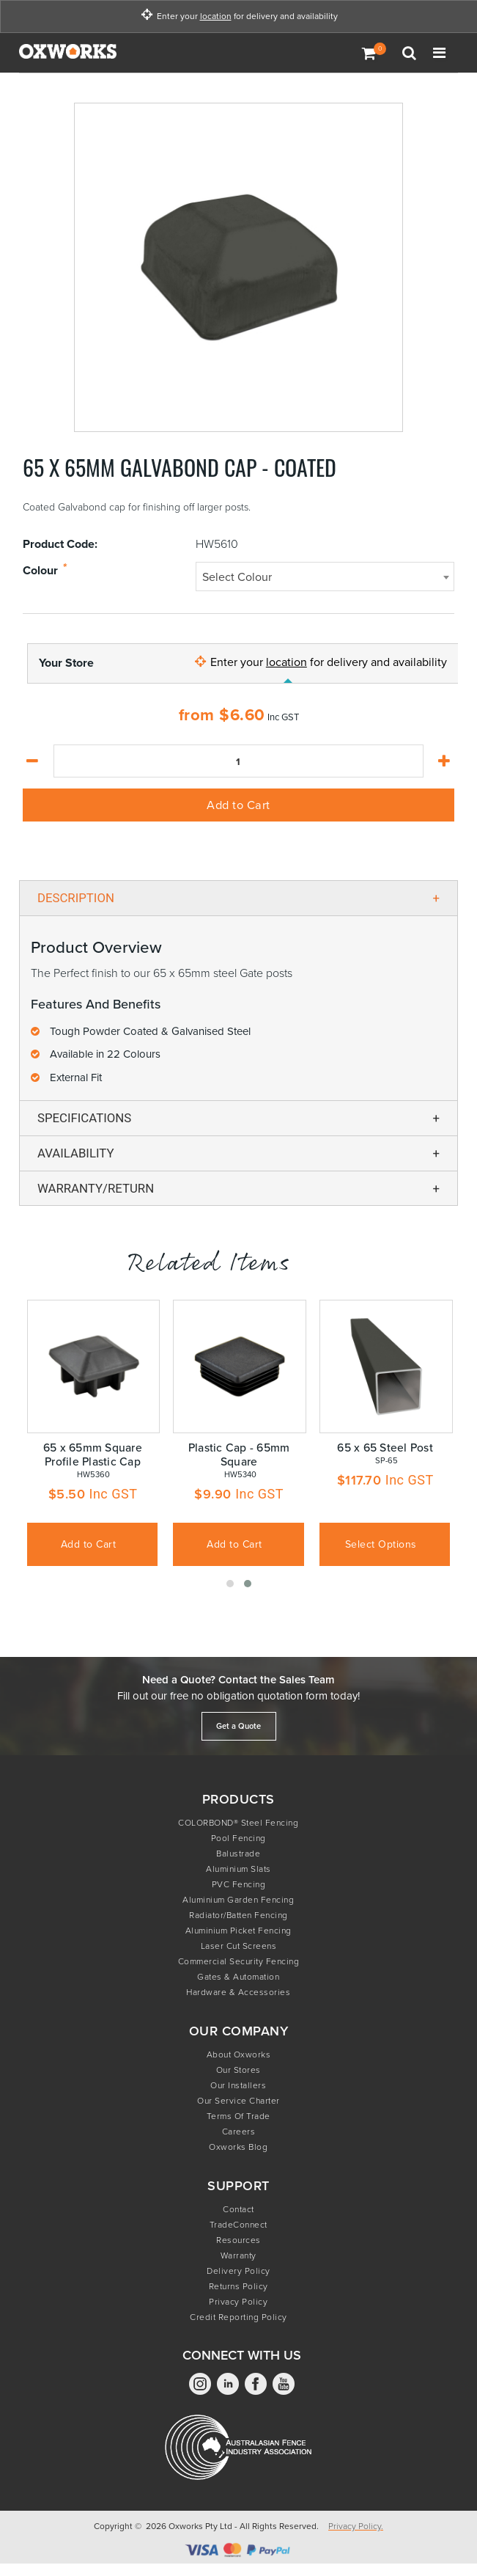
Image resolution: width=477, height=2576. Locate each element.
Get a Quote (238, 1726)
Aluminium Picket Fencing (238, 1930)
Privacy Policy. (355, 2526)
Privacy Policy (238, 2301)
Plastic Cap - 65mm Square (239, 1454)
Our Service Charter (238, 2100)
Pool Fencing (238, 1838)
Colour (40, 571)
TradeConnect (238, 2224)
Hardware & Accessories (238, 1992)
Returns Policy (238, 2286)
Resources (238, 2240)
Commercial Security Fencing (239, 1961)
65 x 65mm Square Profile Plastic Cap (92, 1454)
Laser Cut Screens (239, 1946)
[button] (230, 1583)
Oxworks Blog (238, 2147)
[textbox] (325, 577)
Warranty (238, 2255)
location (216, 16)
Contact (238, 2209)
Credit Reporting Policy (238, 2317)
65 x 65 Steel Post (385, 1447)
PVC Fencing (239, 1884)
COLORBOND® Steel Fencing (238, 1822)
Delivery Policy (238, 2270)
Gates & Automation (238, 1976)
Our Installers (238, 2085)
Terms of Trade (238, 2116)
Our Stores (238, 2069)
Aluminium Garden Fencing (238, 1899)
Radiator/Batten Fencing (238, 1915)
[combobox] (325, 576)
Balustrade (238, 1853)
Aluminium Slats (238, 1869)
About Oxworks (239, 2054)
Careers (239, 2131)
